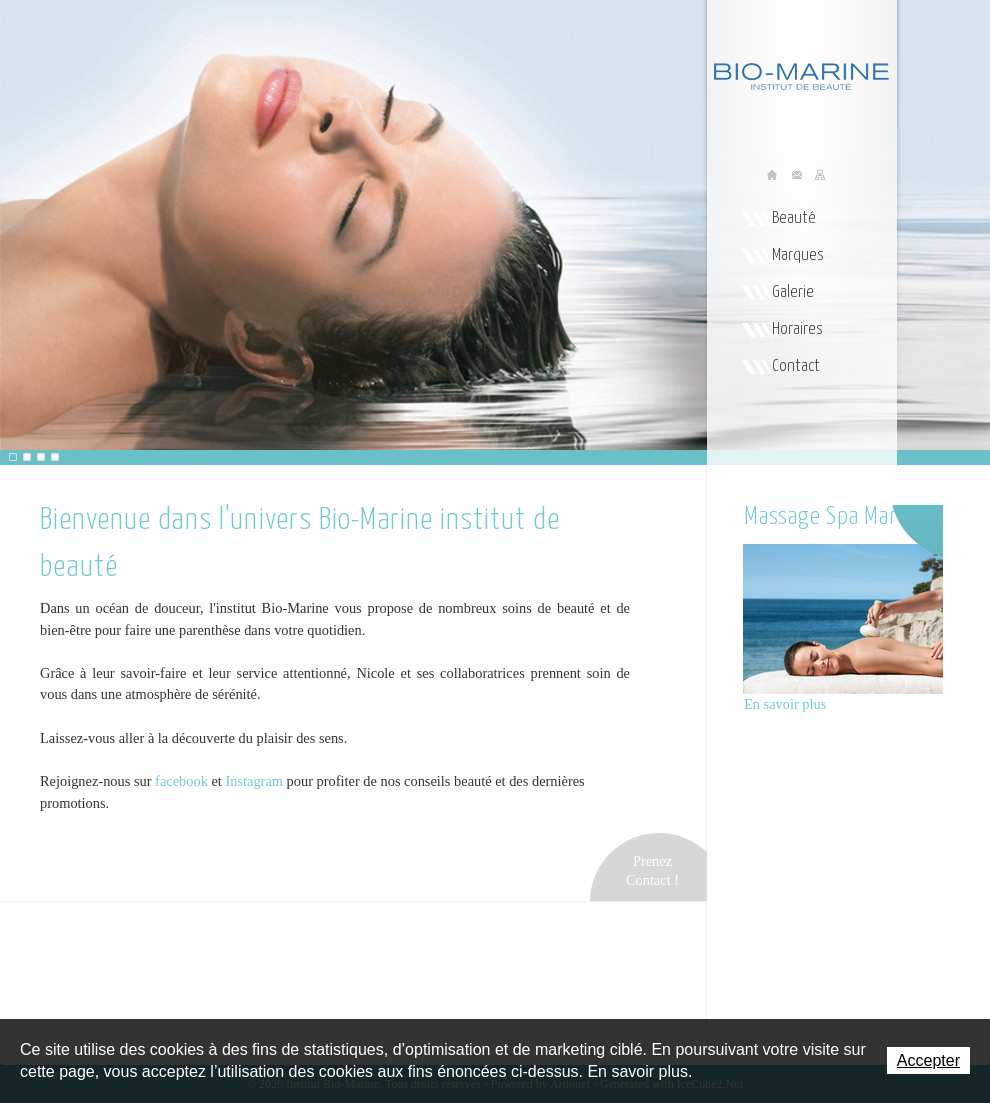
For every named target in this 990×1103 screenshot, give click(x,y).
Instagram (255, 781)
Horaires (797, 329)
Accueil (773, 176)
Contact (796, 366)
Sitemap (821, 176)
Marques (798, 255)
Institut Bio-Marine (792, 71)
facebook (180, 781)
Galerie (793, 292)
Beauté (794, 218)
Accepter (928, 1060)
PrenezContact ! (652, 870)
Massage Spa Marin (829, 517)
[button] (13, 457)
